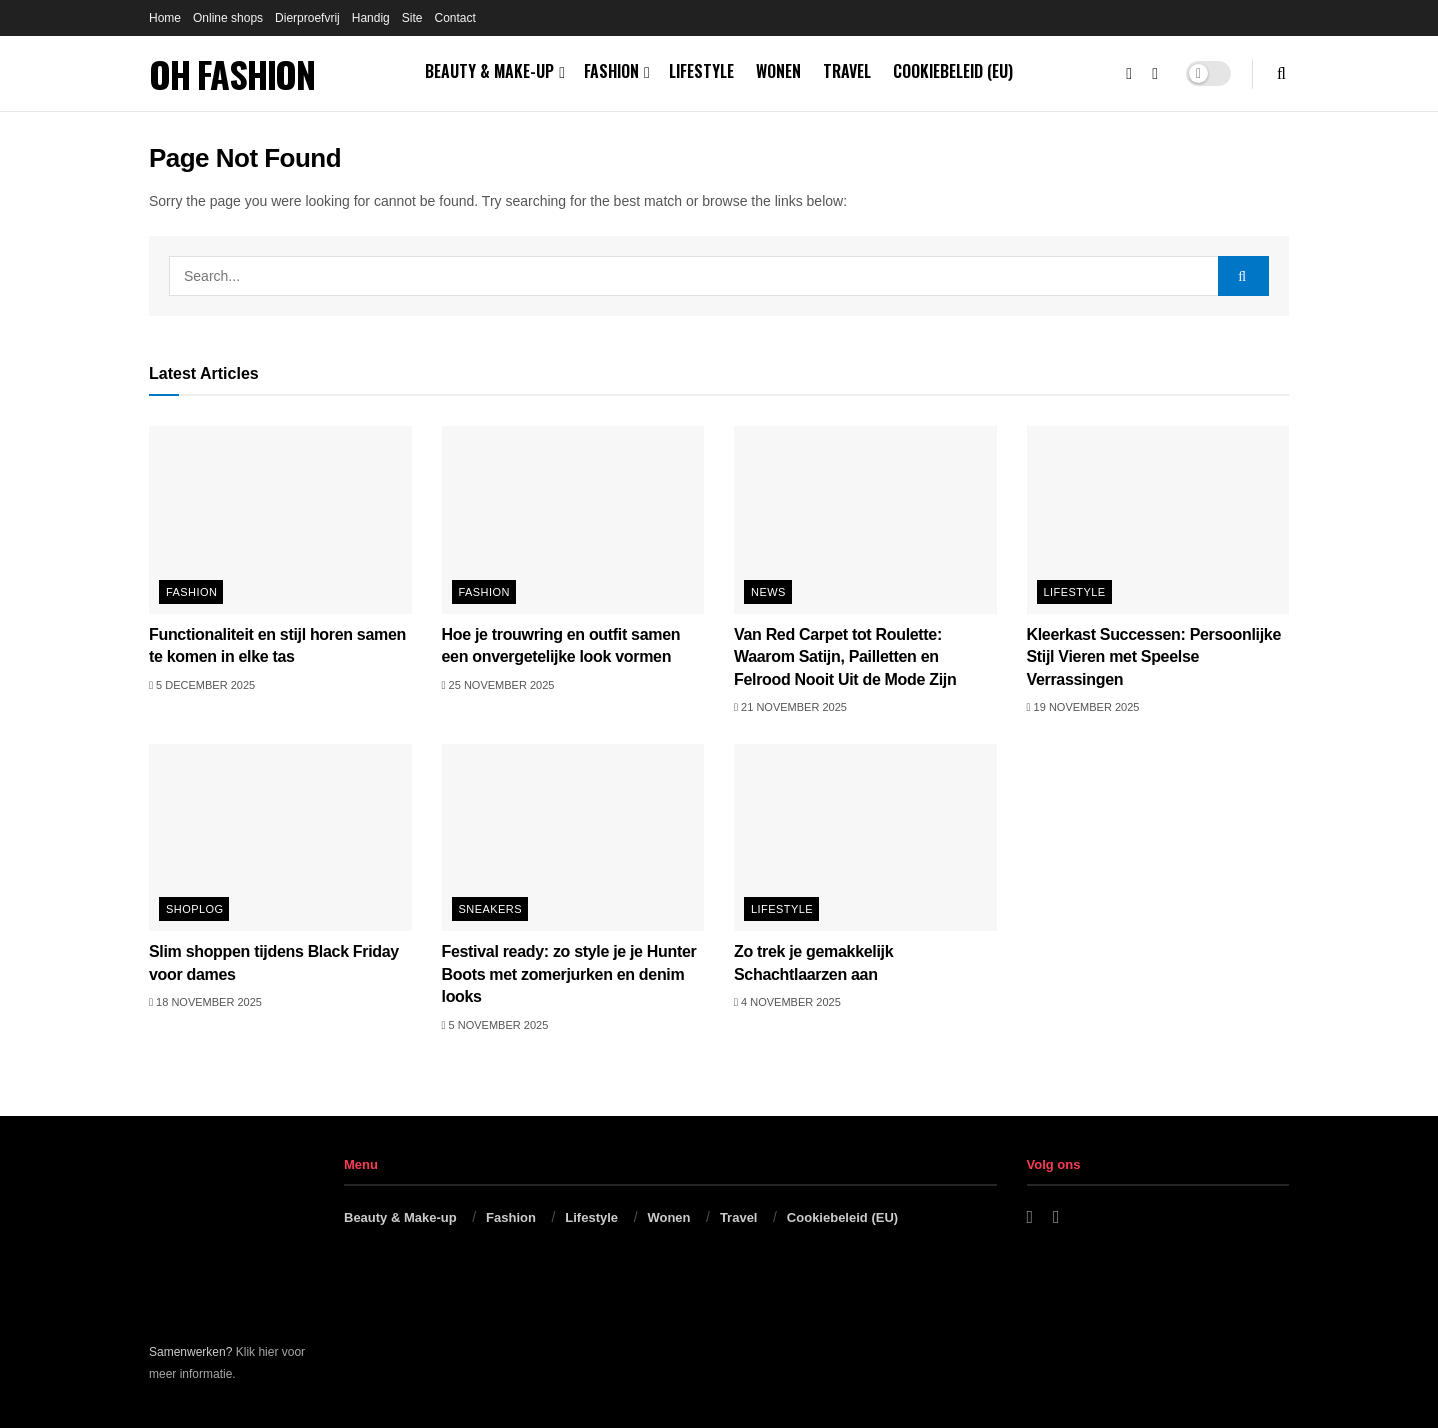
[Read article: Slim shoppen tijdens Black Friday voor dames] (280, 838)
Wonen (778, 71)
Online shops (228, 18)
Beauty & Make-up (489, 71)
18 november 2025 (205, 1002)
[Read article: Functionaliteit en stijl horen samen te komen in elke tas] (280, 520)
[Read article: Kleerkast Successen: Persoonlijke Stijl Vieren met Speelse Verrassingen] (1158, 520)
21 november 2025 (790, 707)
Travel (847, 71)
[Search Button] (1281, 73)
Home (165, 18)
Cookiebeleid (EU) (953, 71)
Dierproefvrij (307, 18)
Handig (371, 18)
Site (412, 18)
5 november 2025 (495, 1025)
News (768, 592)
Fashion (611, 71)
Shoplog (194, 909)
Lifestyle (701, 71)
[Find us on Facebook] (1129, 74)
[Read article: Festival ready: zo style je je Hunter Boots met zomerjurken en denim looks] (573, 838)
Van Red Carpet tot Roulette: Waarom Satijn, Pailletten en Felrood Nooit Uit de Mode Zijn (845, 657)
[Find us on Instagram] (1155, 74)
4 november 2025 (787, 1002)
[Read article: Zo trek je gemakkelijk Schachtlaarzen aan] (865, 838)
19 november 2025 (1083, 707)
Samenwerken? (190, 1352)
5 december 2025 (202, 685)
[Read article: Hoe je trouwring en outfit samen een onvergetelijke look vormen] (573, 520)
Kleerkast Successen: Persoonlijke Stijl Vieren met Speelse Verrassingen (1154, 657)
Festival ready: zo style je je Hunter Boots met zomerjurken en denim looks (569, 974)
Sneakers (490, 909)
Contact (454, 18)
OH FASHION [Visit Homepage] (232, 74)
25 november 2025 (498, 685)
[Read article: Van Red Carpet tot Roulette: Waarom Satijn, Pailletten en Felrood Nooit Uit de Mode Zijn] (865, 520)
